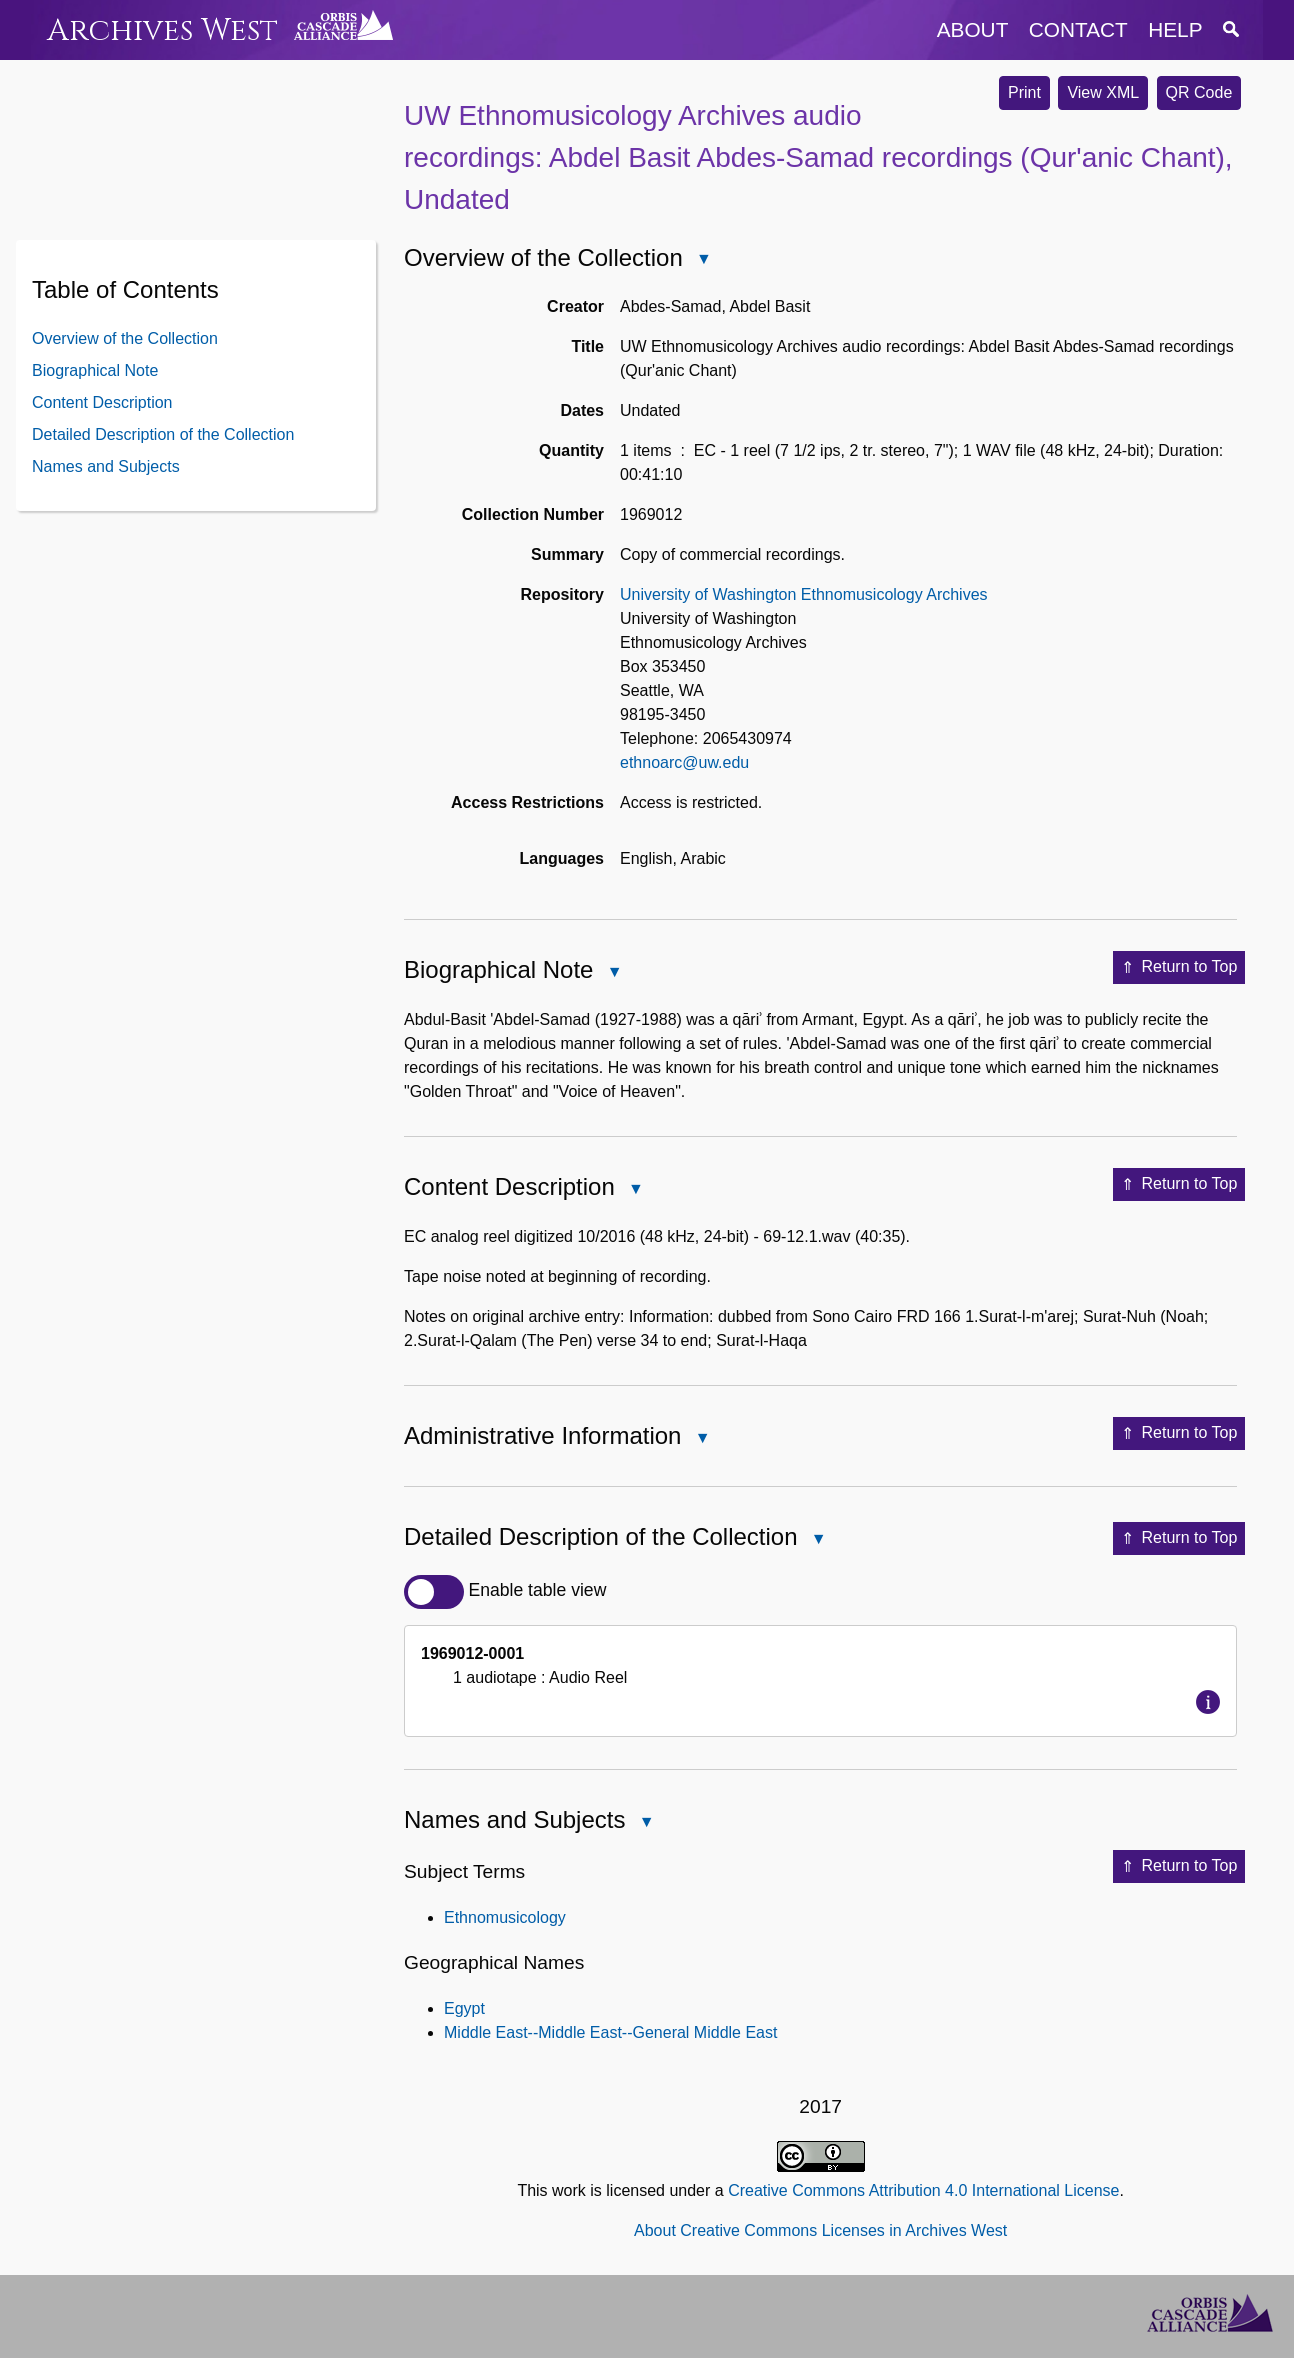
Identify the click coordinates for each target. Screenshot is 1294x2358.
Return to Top (1179, 968)
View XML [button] (1103, 92)
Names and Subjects (106, 466)
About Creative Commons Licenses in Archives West (820, 2230)
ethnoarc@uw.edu (684, 762)
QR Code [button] (1199, 92)
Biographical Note (95, 370)
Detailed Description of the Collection (163, 434)
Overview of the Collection (125, 338)
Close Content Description (635, 1190)
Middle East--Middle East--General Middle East (610, 2032)
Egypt (464, 2008)
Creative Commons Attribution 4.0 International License (923, 2190)
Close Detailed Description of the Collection (818, 1540)
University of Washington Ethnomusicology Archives (804, 594)
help (1175, 29)
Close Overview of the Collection (703, 260)
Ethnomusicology (505, 1917)
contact (1078, 29)
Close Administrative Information (701, 1439)
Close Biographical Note (613, 973)
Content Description (102, 402)
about (973, 29)
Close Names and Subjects (645, 1823)
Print (1024, 92)
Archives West (162, 30)
